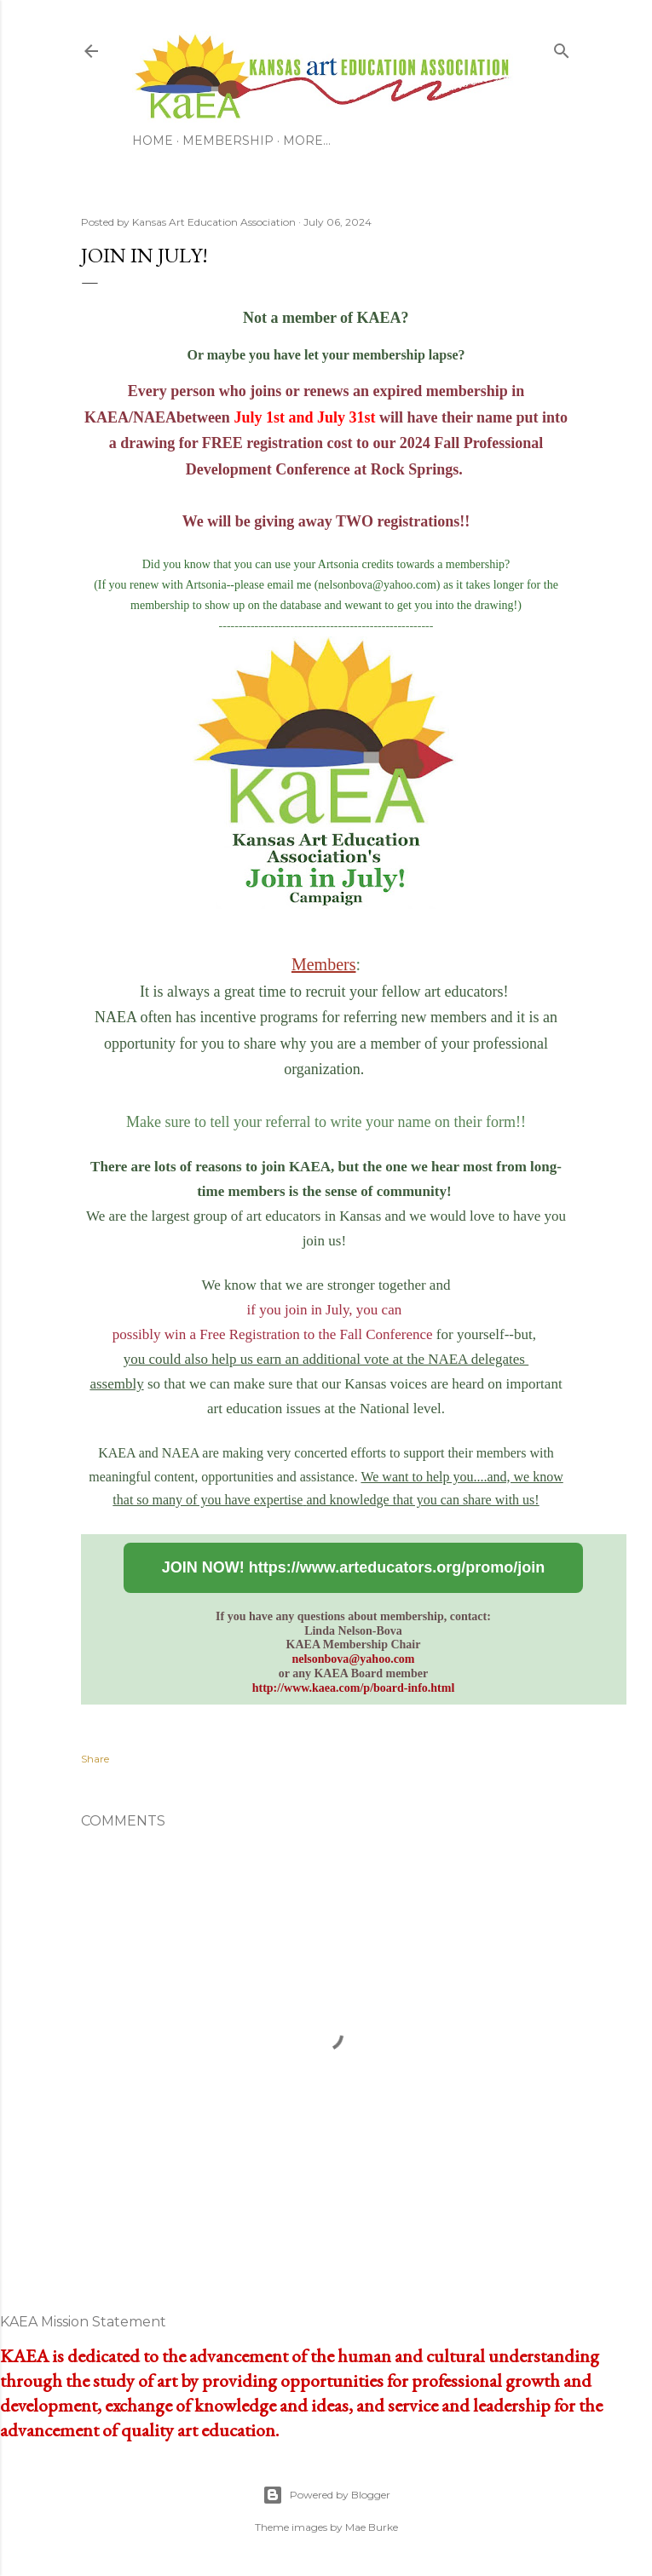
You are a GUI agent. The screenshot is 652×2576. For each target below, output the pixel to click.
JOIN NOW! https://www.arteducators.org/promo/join (353, 1567)
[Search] (561, 48)
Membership (228, 140)
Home (152, 140)
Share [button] (95, 1758)
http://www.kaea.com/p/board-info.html (353, 1688)
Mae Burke (371, 2527)
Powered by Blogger (326, 2495)
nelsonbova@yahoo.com (352, 1659)
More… (307, 140)
